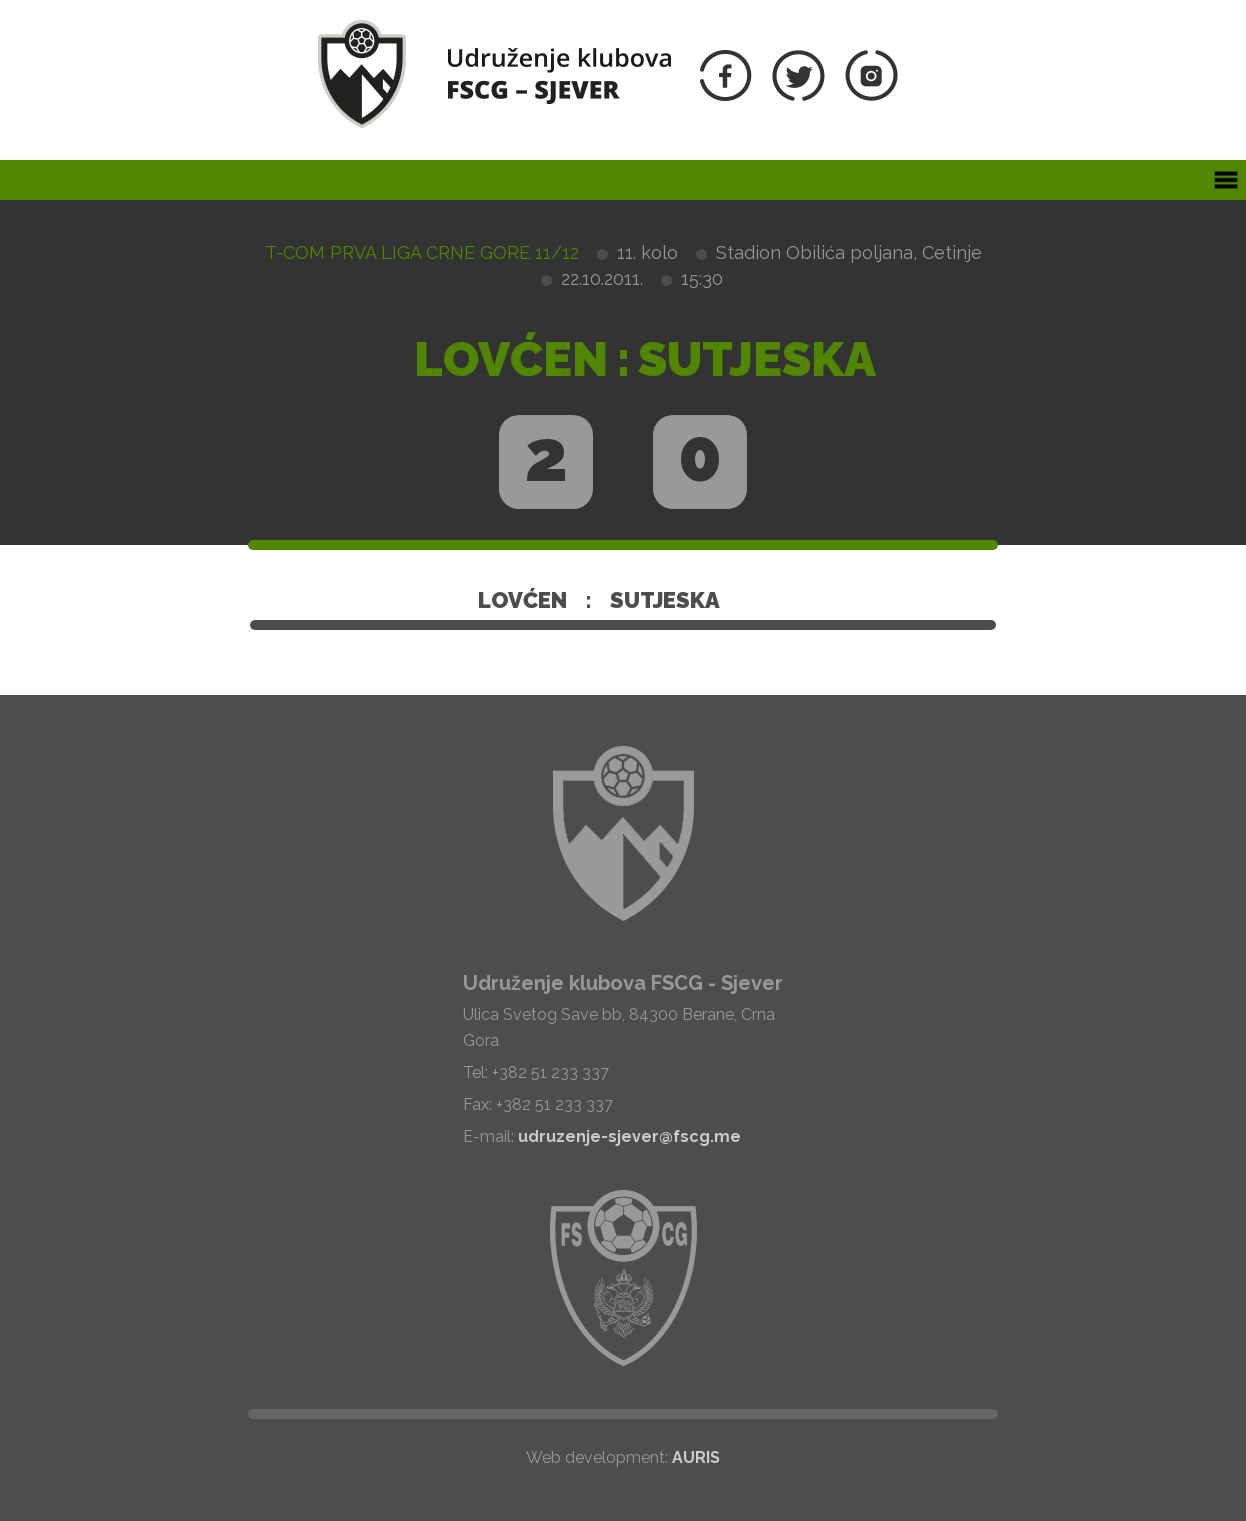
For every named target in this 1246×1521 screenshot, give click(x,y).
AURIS (696, 1457)
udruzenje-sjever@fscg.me (629, 1136)
